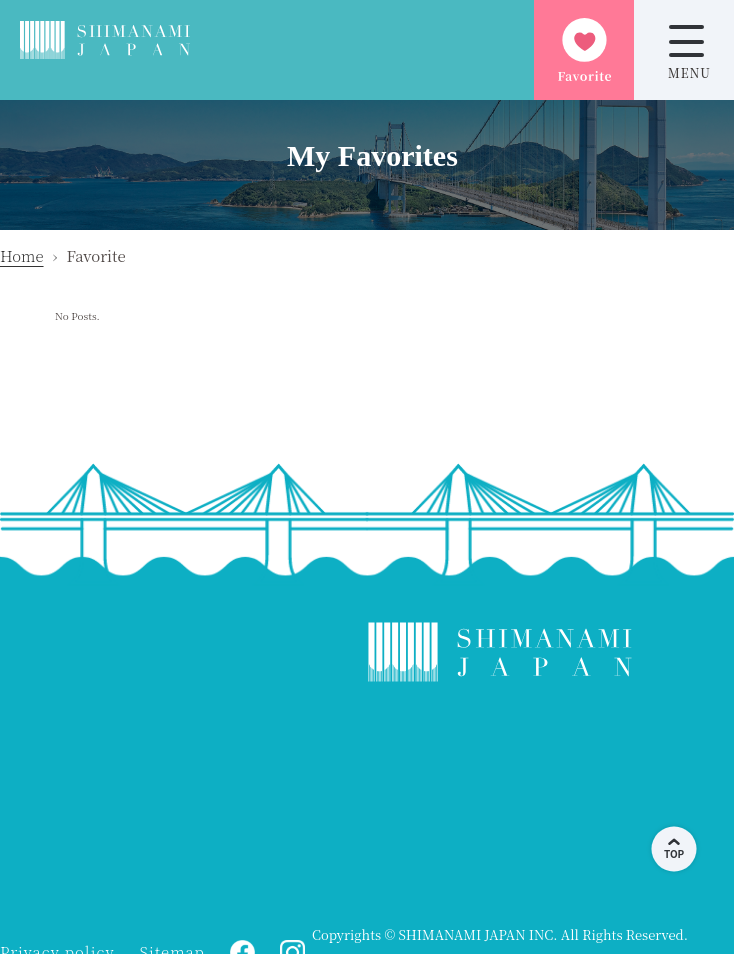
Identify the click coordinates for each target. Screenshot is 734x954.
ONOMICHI (160, 805)
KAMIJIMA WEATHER (500, 805)
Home (22, 255)
